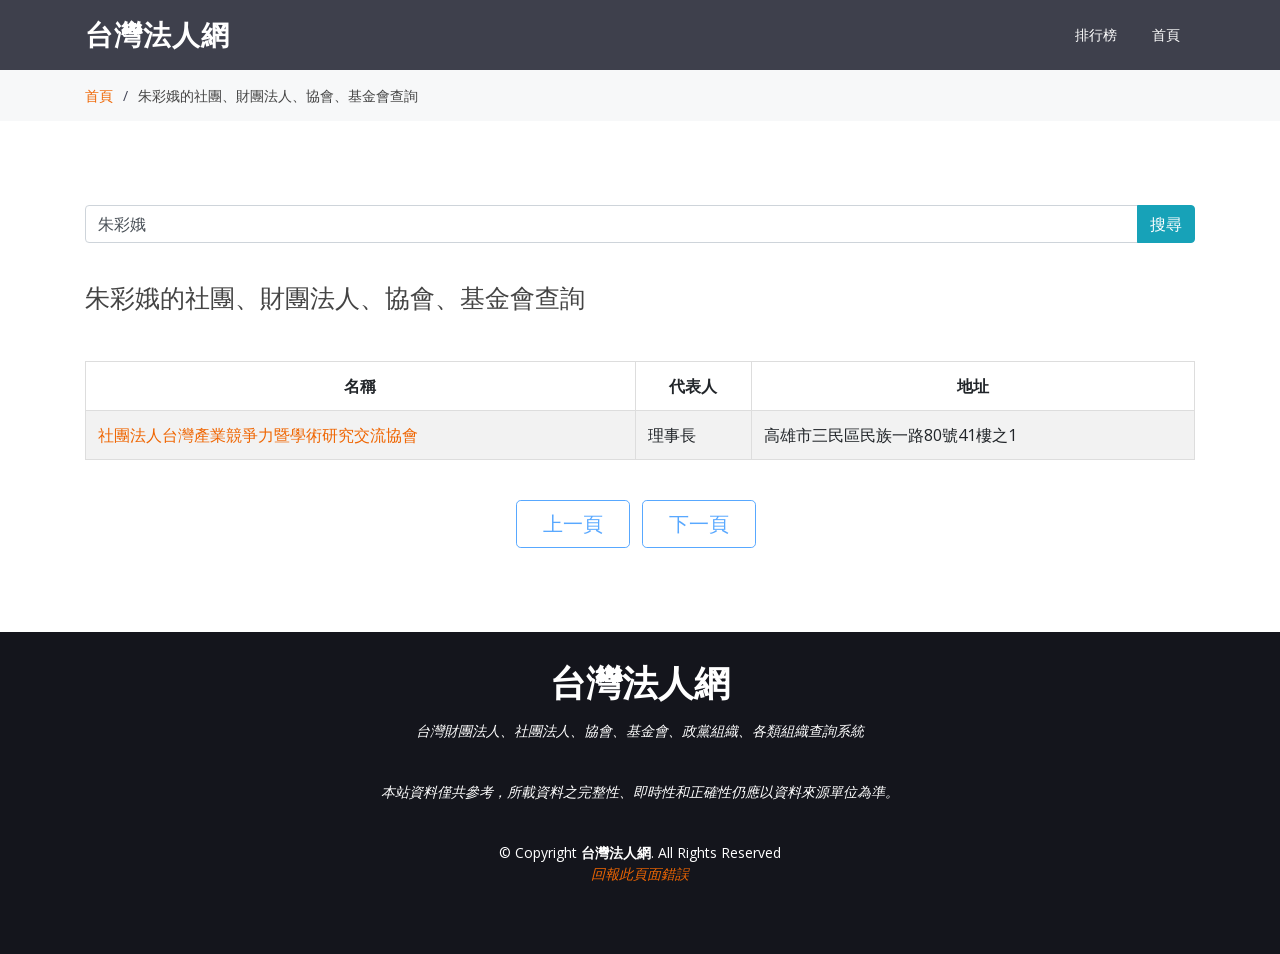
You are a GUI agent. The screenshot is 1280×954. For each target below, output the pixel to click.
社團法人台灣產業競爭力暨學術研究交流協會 (258, 435)
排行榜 (1096, 34)
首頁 (1166, 34)
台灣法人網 (157, 34)
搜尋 (1166, 224)
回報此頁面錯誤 (640, 873)
